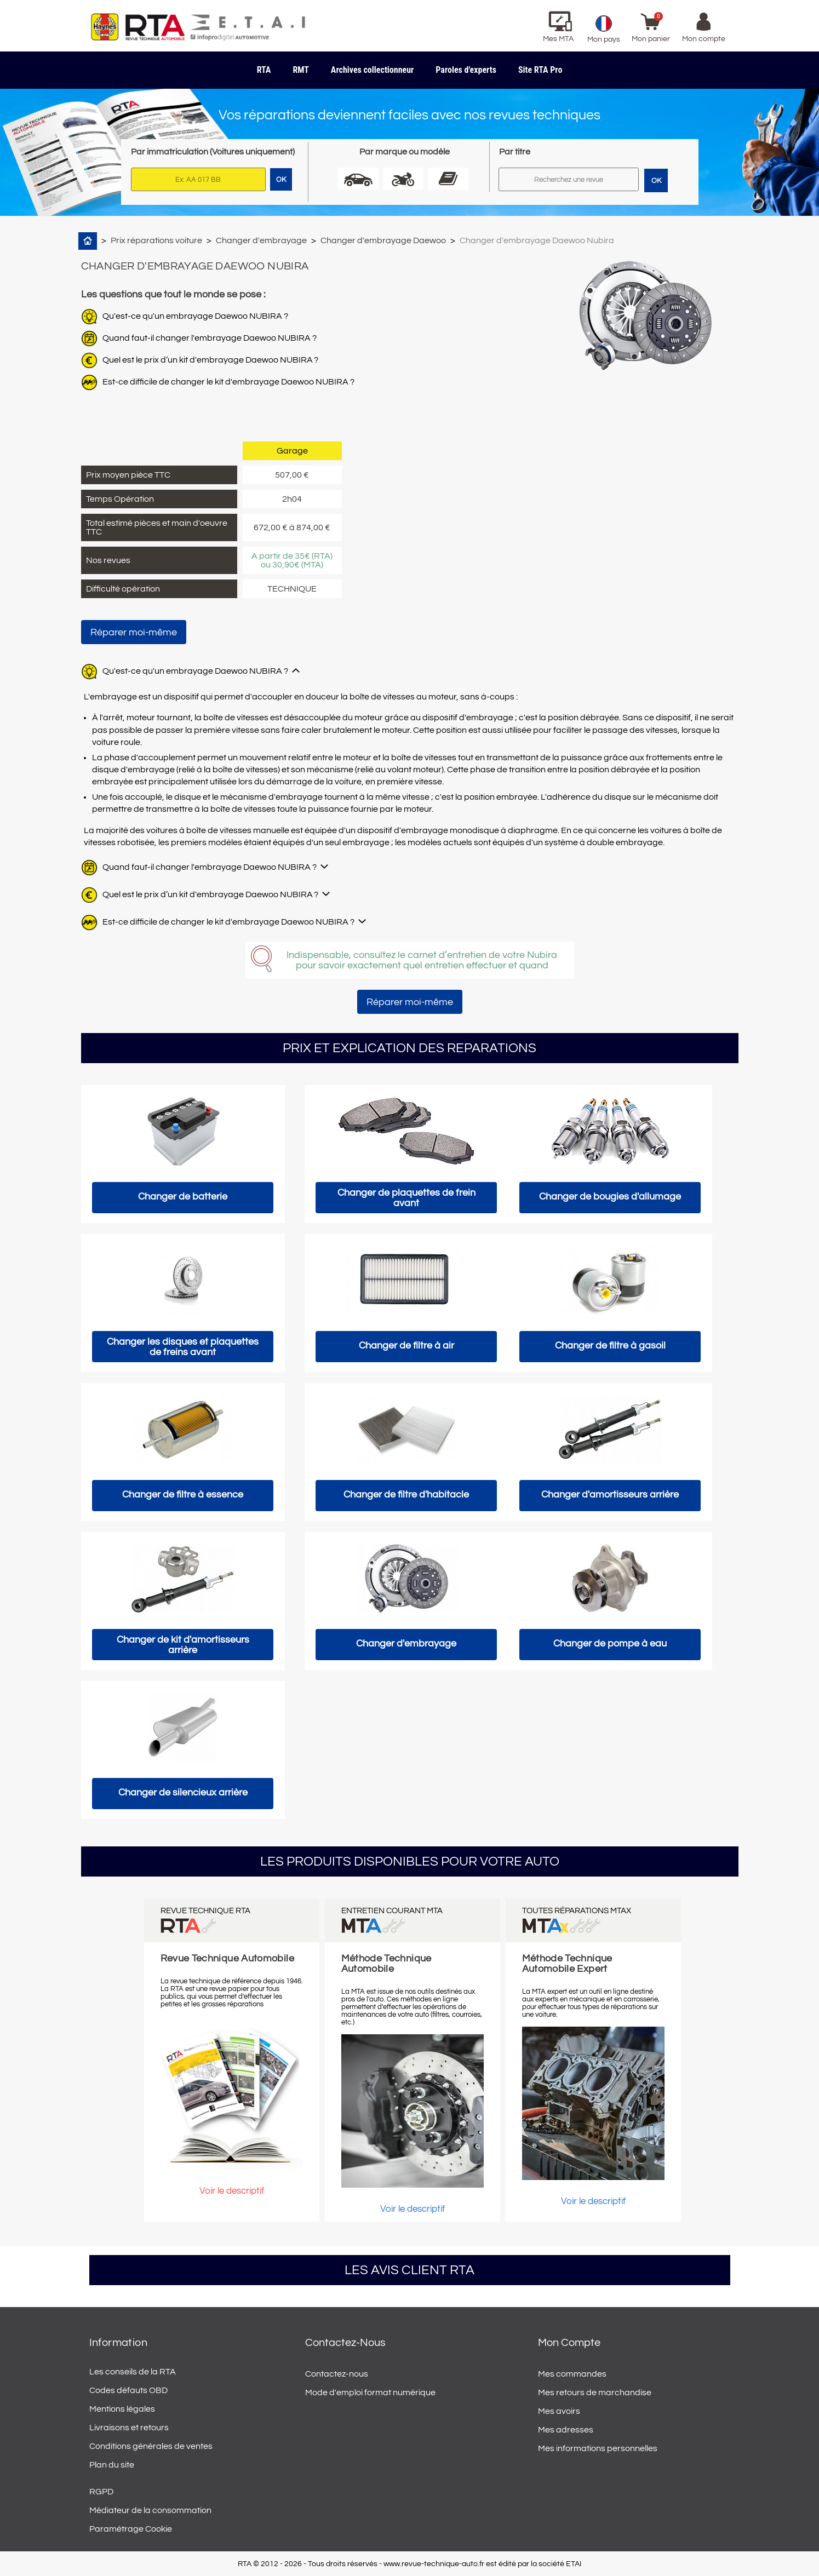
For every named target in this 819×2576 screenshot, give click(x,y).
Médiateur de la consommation (150, 2510)
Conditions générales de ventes (151, 2446)
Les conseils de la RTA (132, 2371)
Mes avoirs (559, 2411)
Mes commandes (572, 2374)
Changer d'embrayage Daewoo (383, 240)
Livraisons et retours (129, 2427)
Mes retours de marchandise (594, 2392)
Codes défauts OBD (128, 2390)
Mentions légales (122, 2409)
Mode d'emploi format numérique (370, 2392)
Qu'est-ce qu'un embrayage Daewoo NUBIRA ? (195, 316)
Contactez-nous (336, 2374)
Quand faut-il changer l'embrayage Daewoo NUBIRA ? (209, 338)
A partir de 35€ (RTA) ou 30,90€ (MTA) (292, 560)
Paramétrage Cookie (130, 2529)
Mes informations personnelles (597, 2448)
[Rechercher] (569, 179)
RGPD (101, 2491)
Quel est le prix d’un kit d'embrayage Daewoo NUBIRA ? (210, 359)
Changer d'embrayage (261, 240)
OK (656, 181)
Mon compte (569, 2342)
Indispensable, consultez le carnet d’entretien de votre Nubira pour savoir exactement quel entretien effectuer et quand (422, 960)
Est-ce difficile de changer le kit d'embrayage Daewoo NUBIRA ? (228, 381)
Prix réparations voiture (156, 240)
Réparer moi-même (133, 632)
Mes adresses (565, 2429)
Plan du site (111, 2464)
